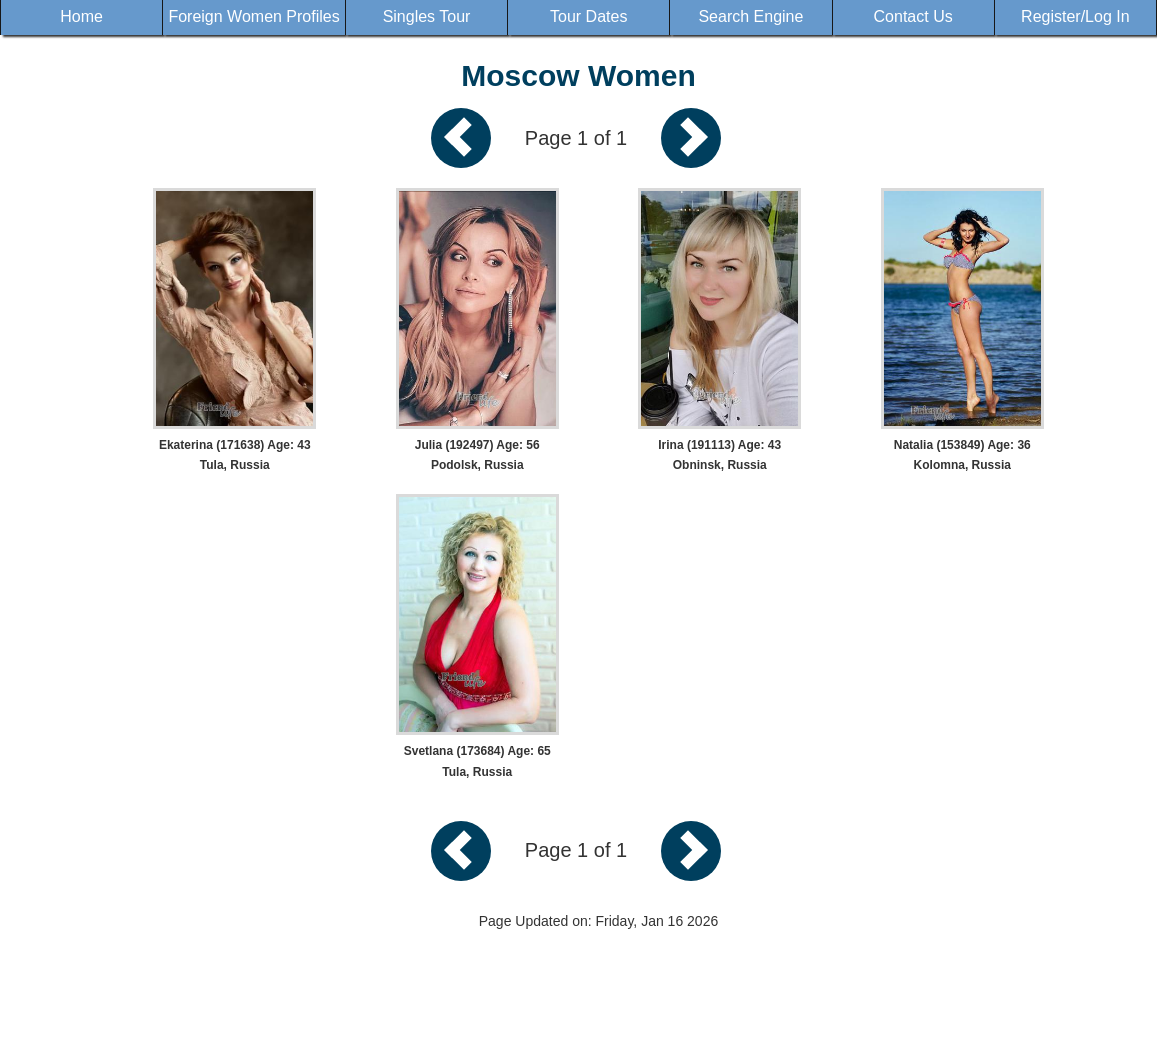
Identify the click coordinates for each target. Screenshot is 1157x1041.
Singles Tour (427, 16)
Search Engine (750, 16)
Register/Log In (1075, 16)
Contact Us (913, 16)
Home (81, 16)
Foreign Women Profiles (253, 16)
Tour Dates (588, 16)
